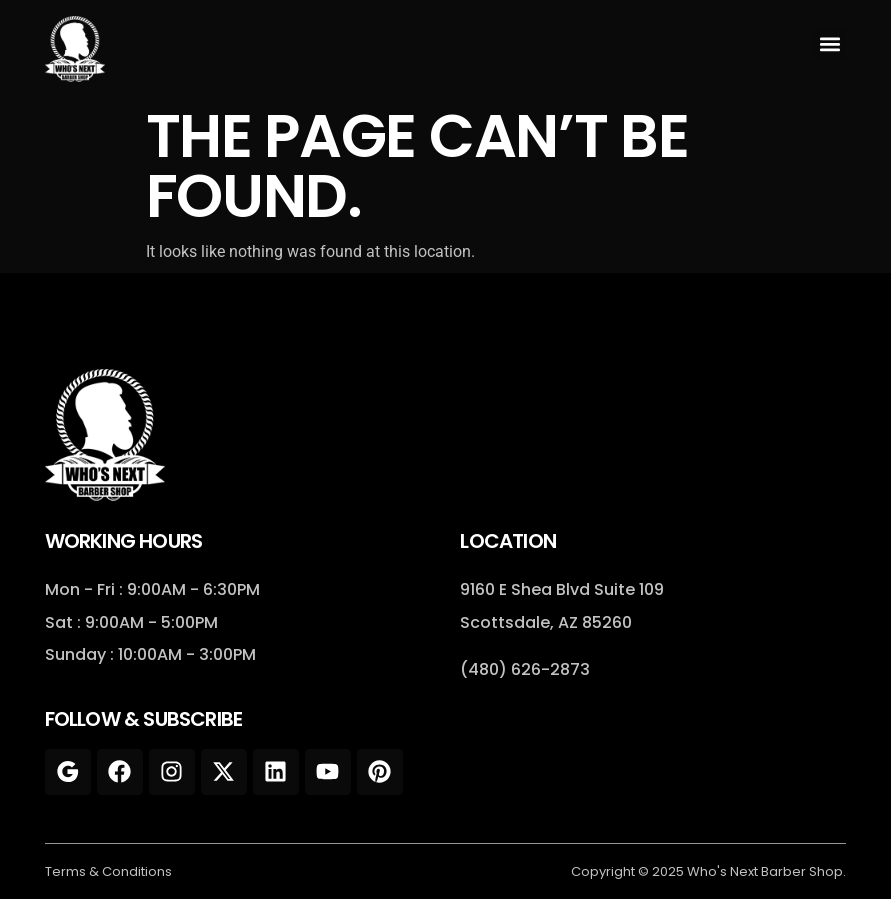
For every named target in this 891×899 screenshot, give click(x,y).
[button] (829, 44)
